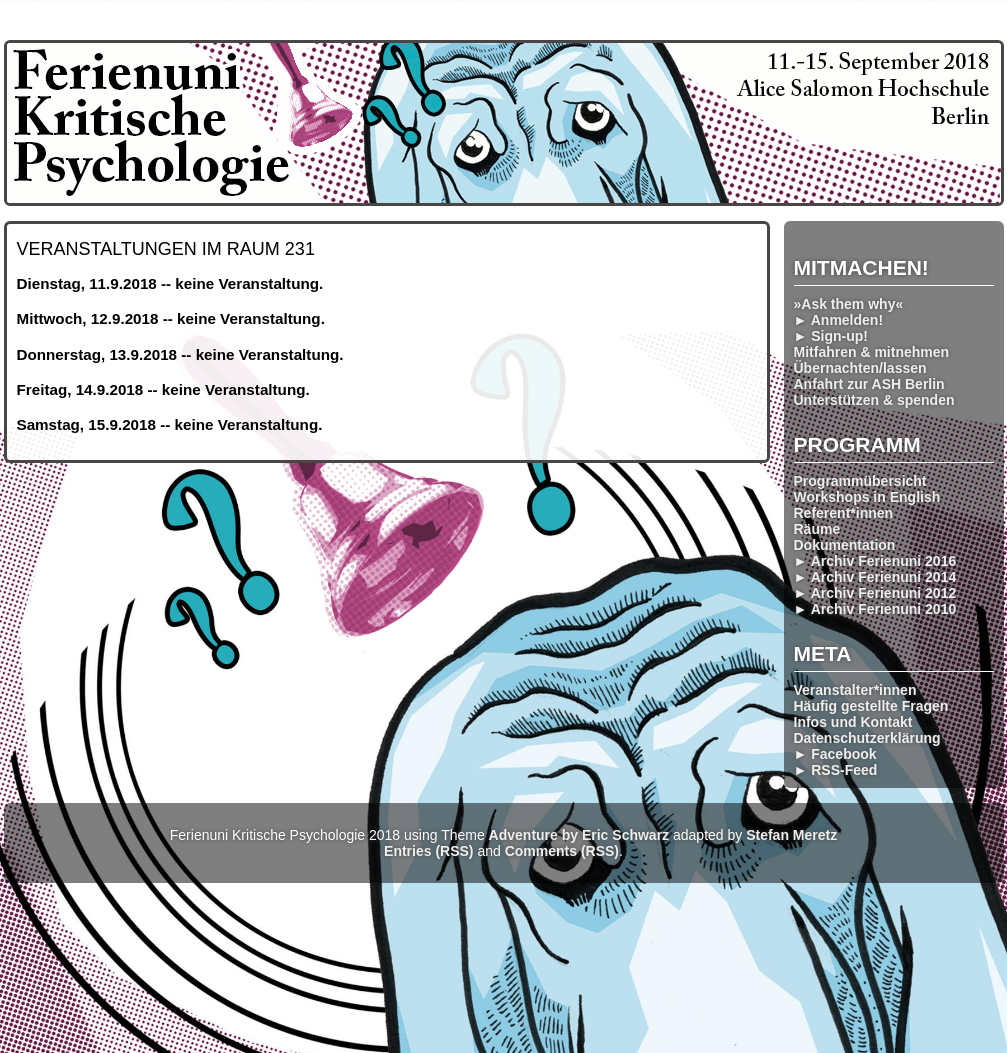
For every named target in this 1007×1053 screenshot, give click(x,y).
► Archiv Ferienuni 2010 (875, 609)
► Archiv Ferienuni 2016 (875, 561)
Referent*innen (844, 513)
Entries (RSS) (428, 851)
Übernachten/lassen (860, 368)
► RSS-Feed (836, 770)
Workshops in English (867, 497)
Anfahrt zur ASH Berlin (869, 384)
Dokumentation (845, 545)
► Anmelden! (839, 320)
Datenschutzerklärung (867, 738)
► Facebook (835, 754)
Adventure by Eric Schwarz (579, 835)
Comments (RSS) (562, 851)
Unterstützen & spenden (874, 400)
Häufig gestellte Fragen (871, 706)
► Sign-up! (831, 336)
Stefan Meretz (791, 835)
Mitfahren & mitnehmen (872, 352)
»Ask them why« (849, 304)
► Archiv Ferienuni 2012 (875, 593)
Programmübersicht (860, 481)
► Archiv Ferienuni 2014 (875, 577)
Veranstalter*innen (855, 690)
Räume (817, 529)
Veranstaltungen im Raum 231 (166, 249)
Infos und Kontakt (853, 722)
